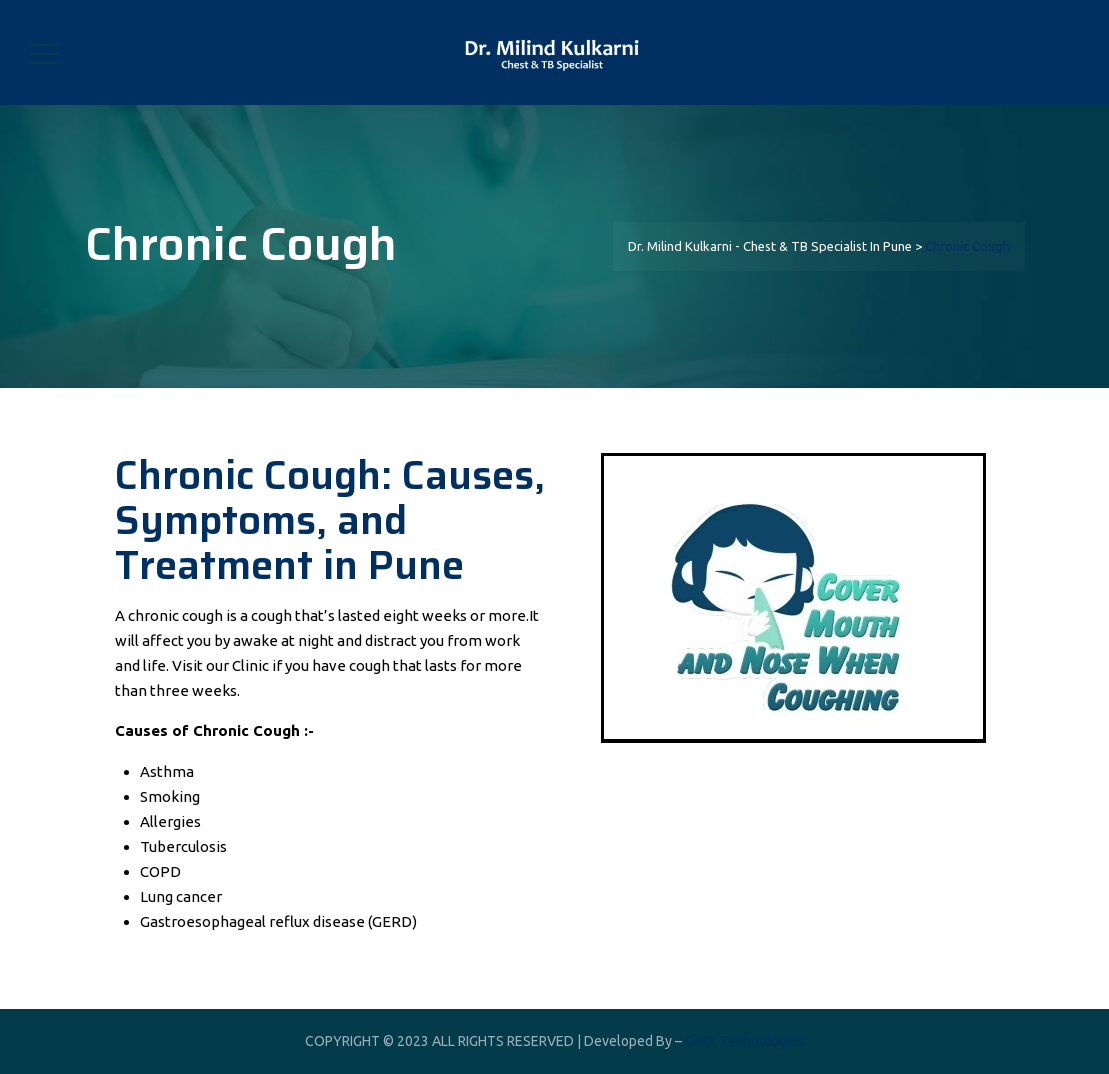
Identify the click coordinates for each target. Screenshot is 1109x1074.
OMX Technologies (745, 1041)
